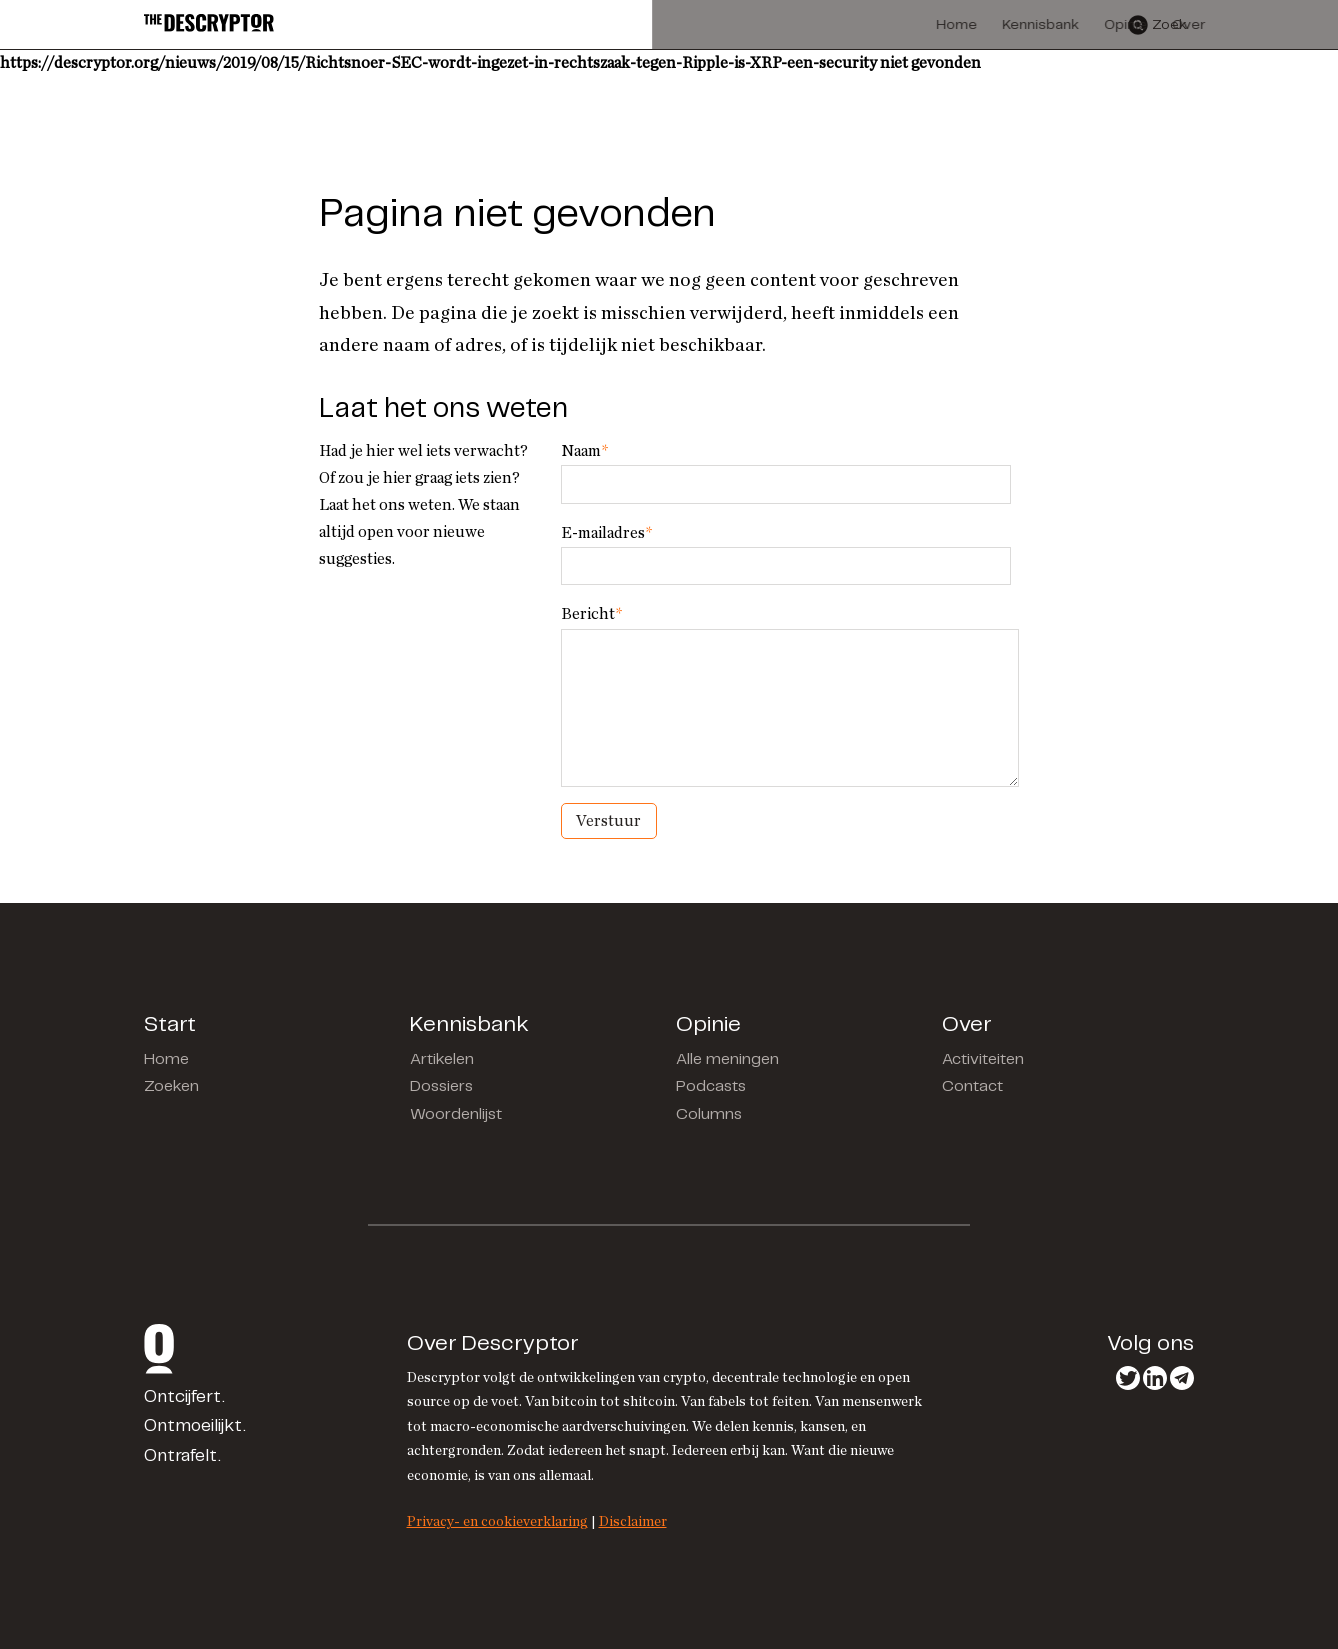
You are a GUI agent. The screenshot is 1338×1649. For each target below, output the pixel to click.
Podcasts (711, 1086)
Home (166, 1059)
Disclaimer (633, 1521)
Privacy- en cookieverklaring (497, 1521)
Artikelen (442, 1059)
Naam (584, 451)
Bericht (591, 614)
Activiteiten (983, 1059)
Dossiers (441, 1086)
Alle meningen (727, 1059)
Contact (972, 1086)
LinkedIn (1155, 1378)
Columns (709, 1114)
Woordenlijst (456, 1114)
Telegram (1182, 1378)
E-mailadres (606, 533)
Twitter (1128, 1378)
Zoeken (171, 1086)
